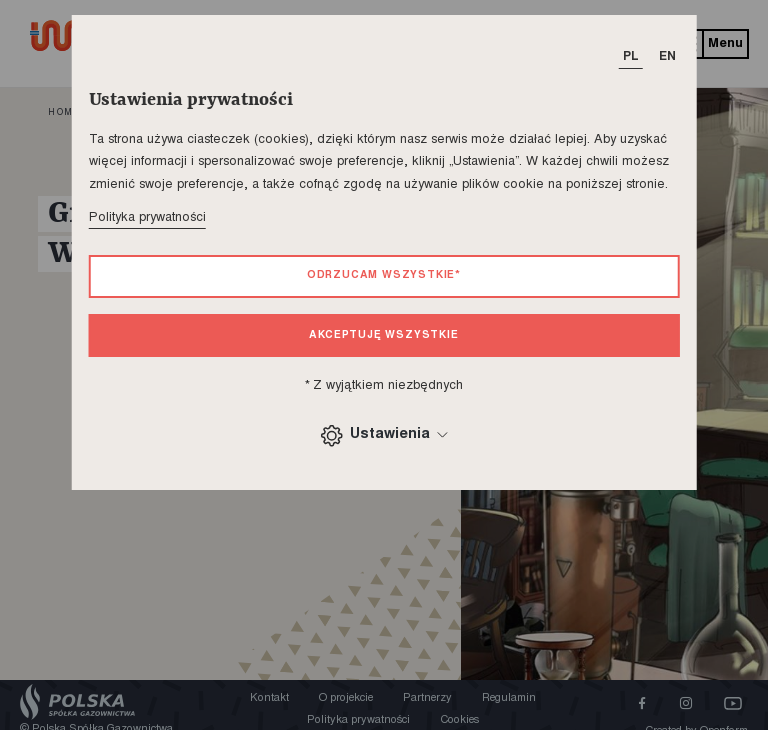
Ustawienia (384, 435)
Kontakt (269, 698)
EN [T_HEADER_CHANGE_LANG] (667, 57)
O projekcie (346, 698)
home (64, 113)
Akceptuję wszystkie (383, 335)
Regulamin (509, 698)
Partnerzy (427, 698)
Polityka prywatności (147, 218)
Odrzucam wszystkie (384, 275)
